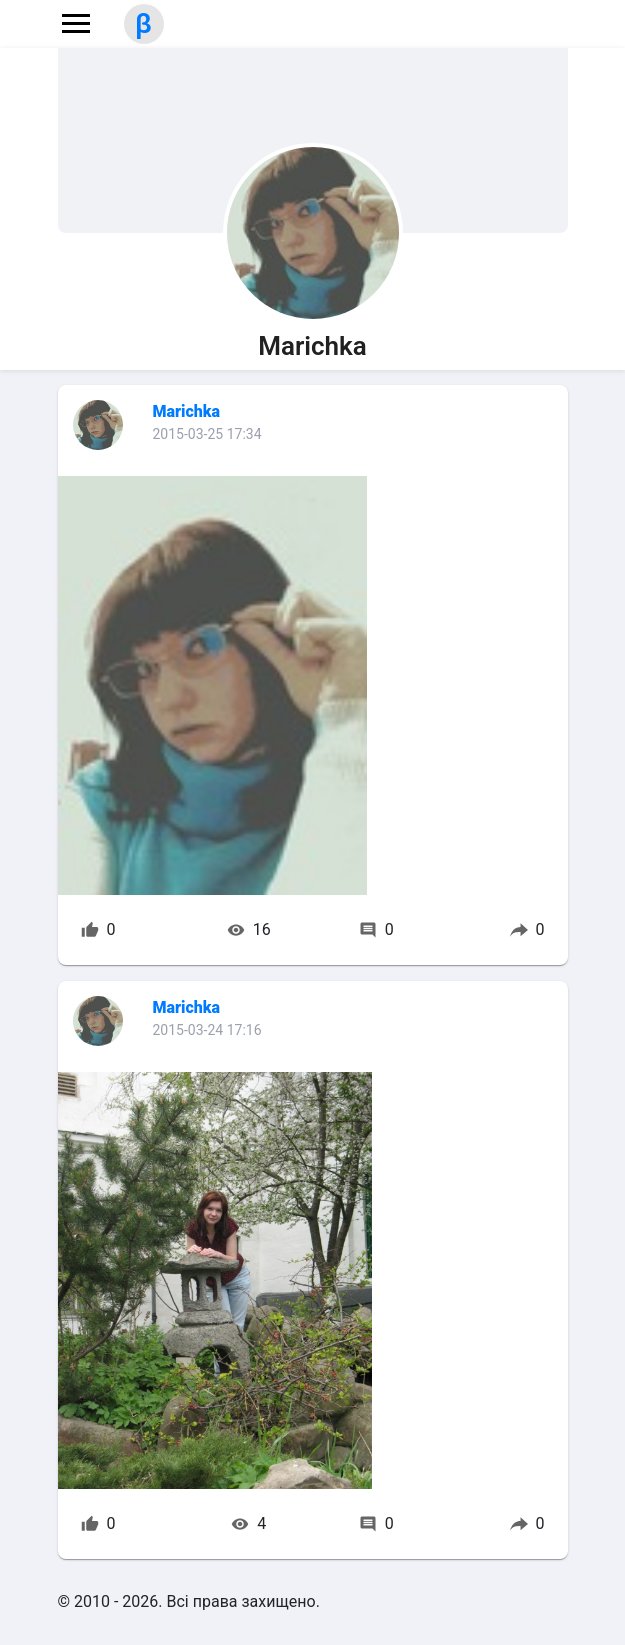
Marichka (187, 411)
